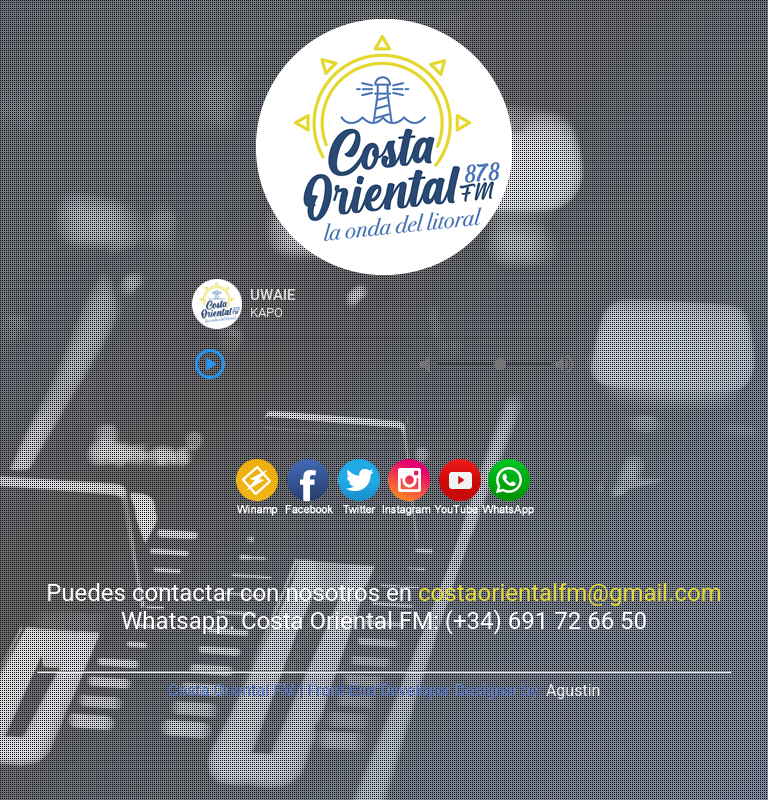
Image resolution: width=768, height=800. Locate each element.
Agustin (573, 690)
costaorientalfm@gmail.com (570, 593)
